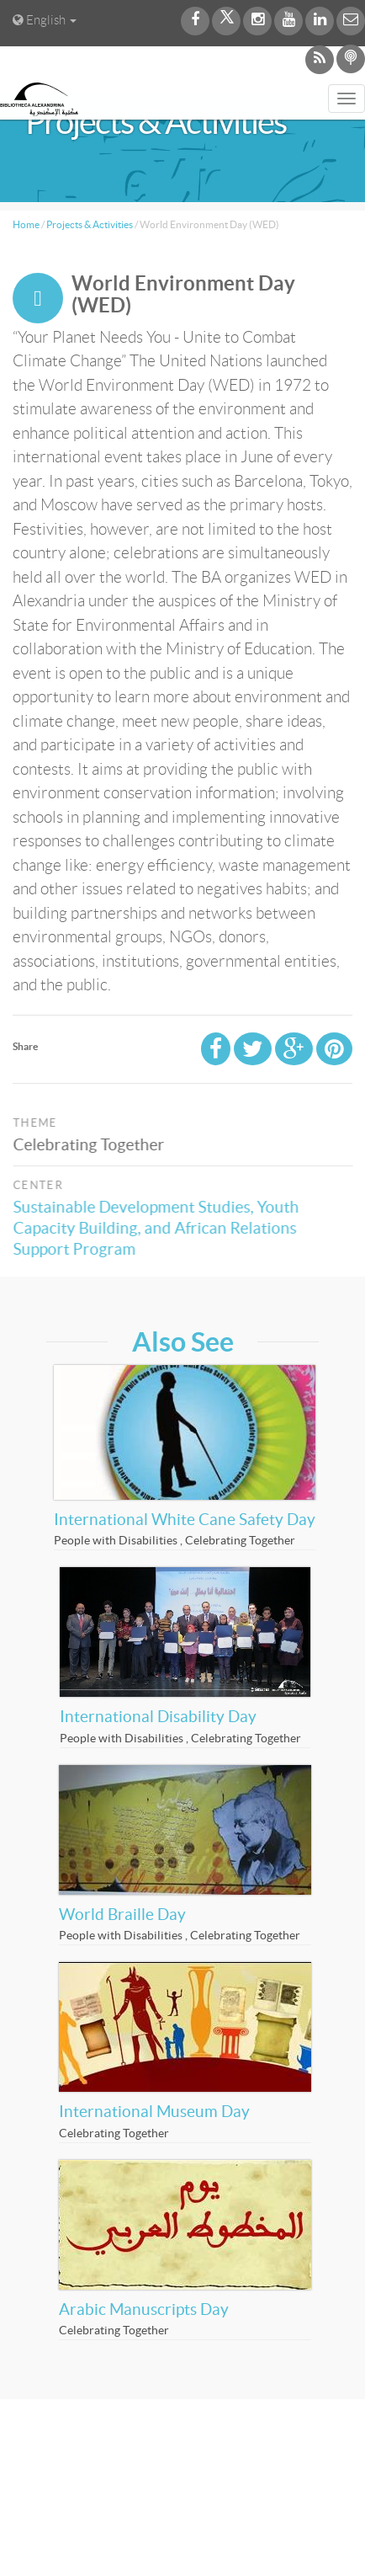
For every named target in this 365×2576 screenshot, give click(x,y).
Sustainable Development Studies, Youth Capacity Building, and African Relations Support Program (160, 1228)
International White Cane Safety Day (184, 1519)
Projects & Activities (89, 224)
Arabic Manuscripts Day (144, 2309)
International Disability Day (158, 1716)
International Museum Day (154, 2111)
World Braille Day (122, 1914)
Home (26, 224)
